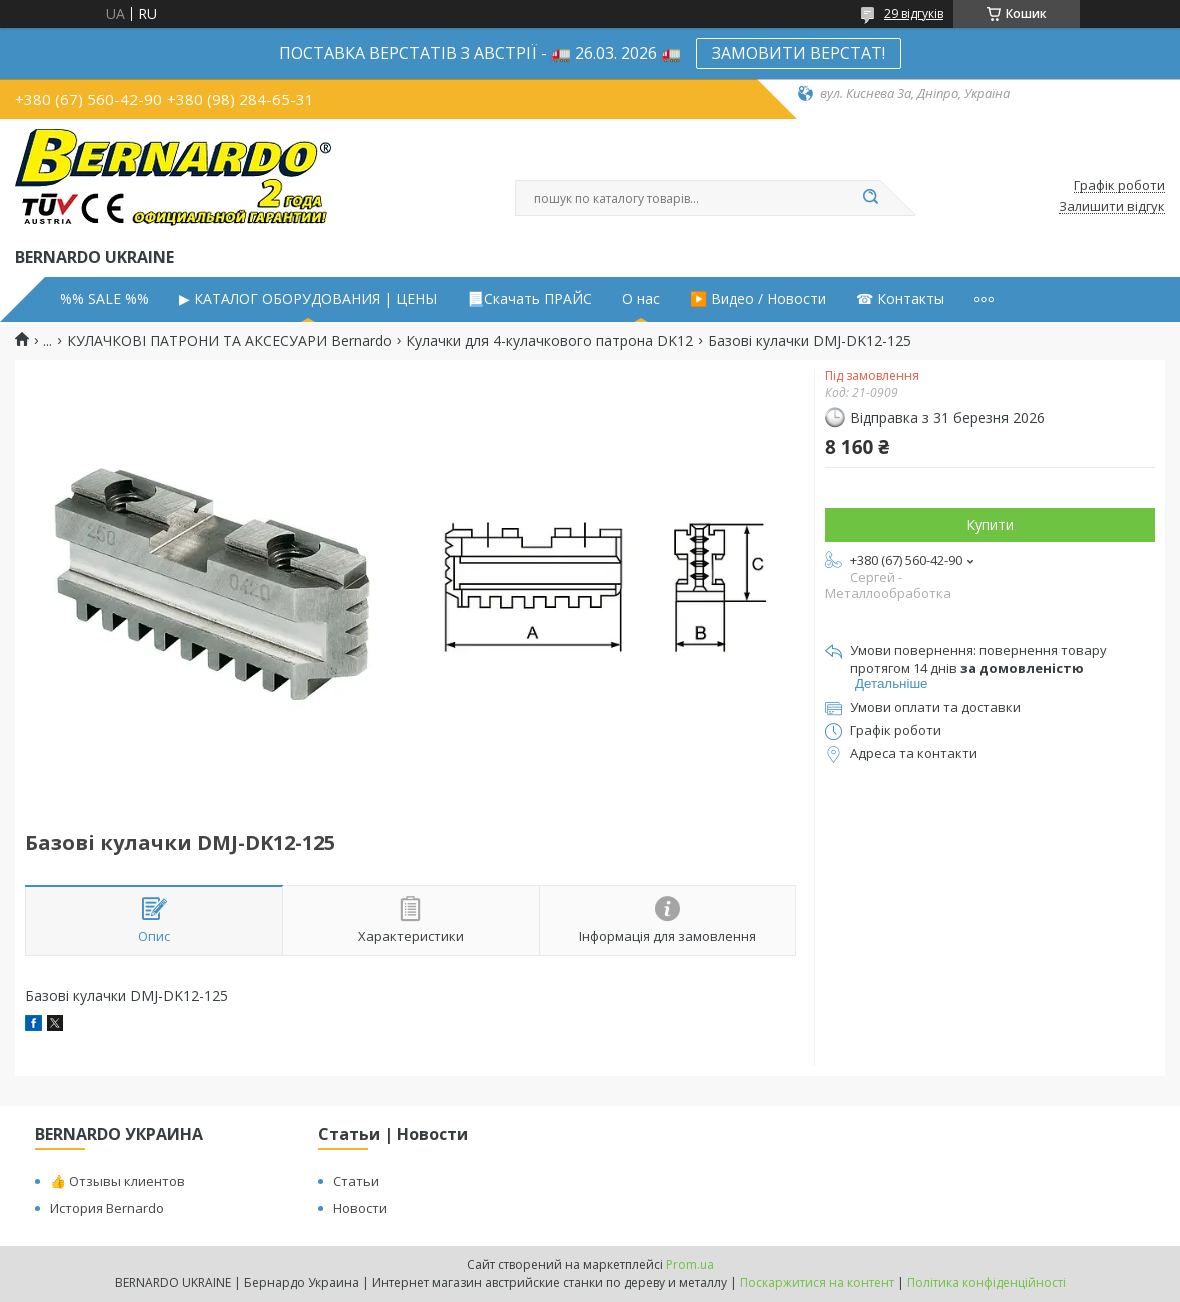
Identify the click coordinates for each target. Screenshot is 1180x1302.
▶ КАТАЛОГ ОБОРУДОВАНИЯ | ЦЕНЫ (308, 299)
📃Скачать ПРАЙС (529, 299)
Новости (360, 1208)
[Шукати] (870, 198)
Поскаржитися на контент (817, 1282)
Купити (990, 524)
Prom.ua (690, 1264)
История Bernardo (107, 1208)
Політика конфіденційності (986, 1282)
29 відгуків (913, 13)
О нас (641, 299)
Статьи (356, 1181)
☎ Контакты (900, 299)
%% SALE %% (104, 299)
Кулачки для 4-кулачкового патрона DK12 (549, 341)
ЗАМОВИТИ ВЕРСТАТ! (798, 53)
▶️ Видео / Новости (758, 299)
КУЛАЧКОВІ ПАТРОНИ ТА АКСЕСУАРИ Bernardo (229, 341)
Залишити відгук (1112, 207)
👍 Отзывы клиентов (117, 1181)
